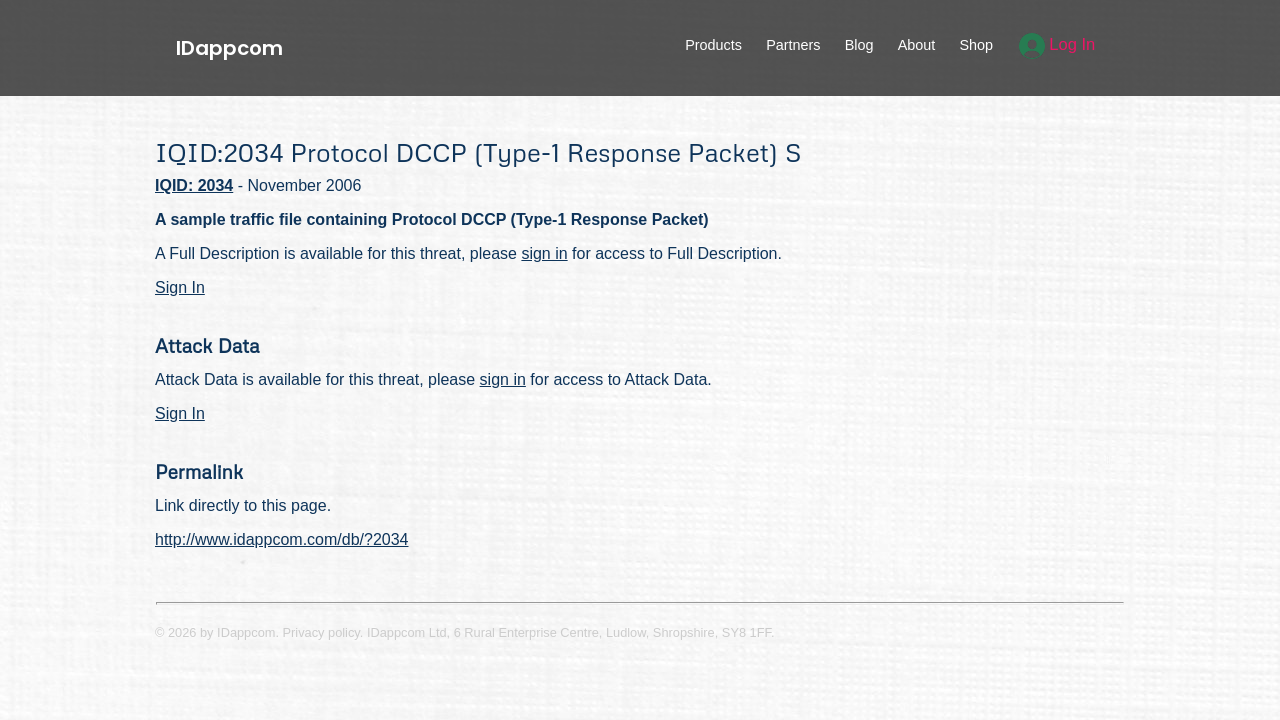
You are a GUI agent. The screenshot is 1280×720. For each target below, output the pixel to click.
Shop (976, 45)
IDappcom (229, 48)
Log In (1057, 44)
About (917, 45)
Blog (859, 45)
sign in (544, 253)
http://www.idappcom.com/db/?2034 (281, 539)
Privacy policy (321, 632)
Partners (793, 45)
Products (713, 45)
